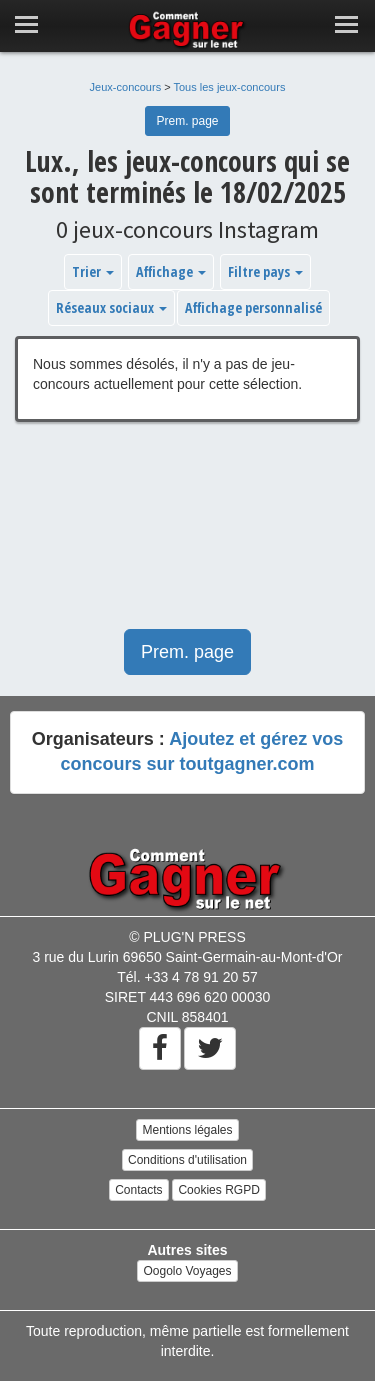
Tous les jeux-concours (230, 87)
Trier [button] (93, 271)
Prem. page (187, 121)
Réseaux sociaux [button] (111, 307)
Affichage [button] (171, 271)
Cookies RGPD (218, 1190)
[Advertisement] (187, 535)
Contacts (138, 1190)
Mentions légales (187, 1130)
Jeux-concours (126, 87)
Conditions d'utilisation (187, 1160)
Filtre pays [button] (265, 271)
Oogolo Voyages (187, 1271)
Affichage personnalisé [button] (253, 307)
